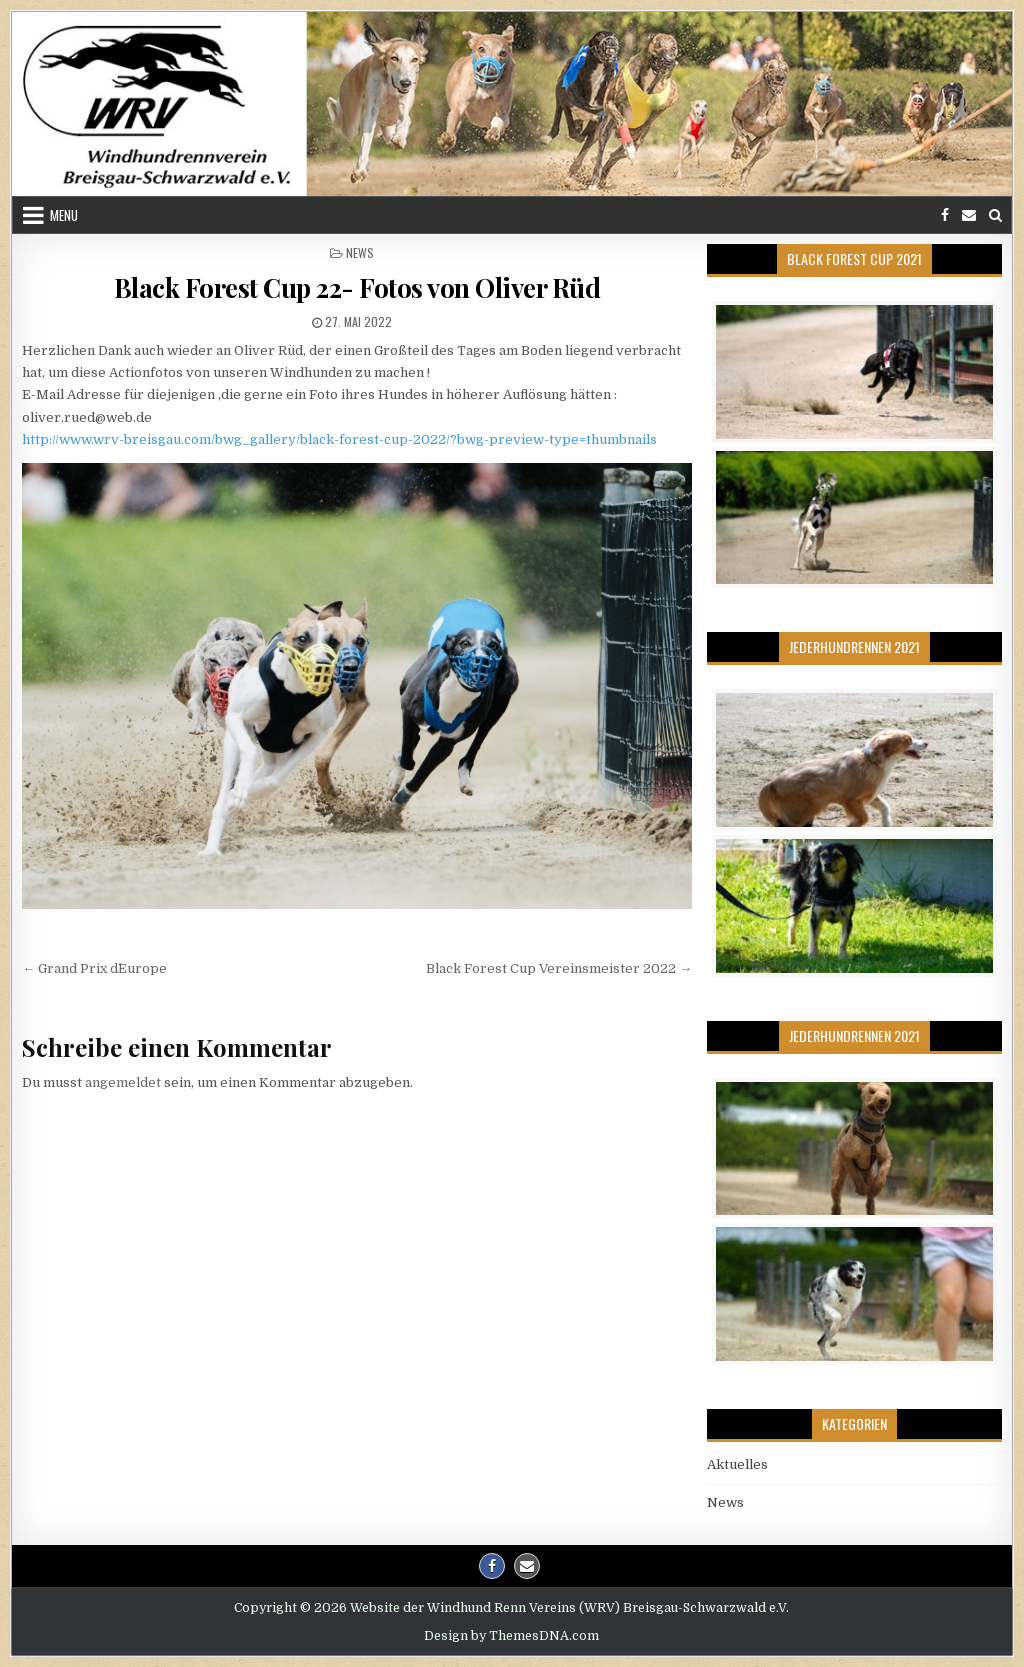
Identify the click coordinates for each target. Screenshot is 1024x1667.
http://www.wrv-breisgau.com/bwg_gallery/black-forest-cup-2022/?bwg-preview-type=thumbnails (339, 439)
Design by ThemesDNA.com (511, 1636)
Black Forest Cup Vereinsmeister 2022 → (559, 968)
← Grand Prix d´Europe (94, 968)
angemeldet (123, 1082)
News (360, 252)
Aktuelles (737, 1464)
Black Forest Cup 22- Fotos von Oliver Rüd (357, 287)
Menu (64, 215)
